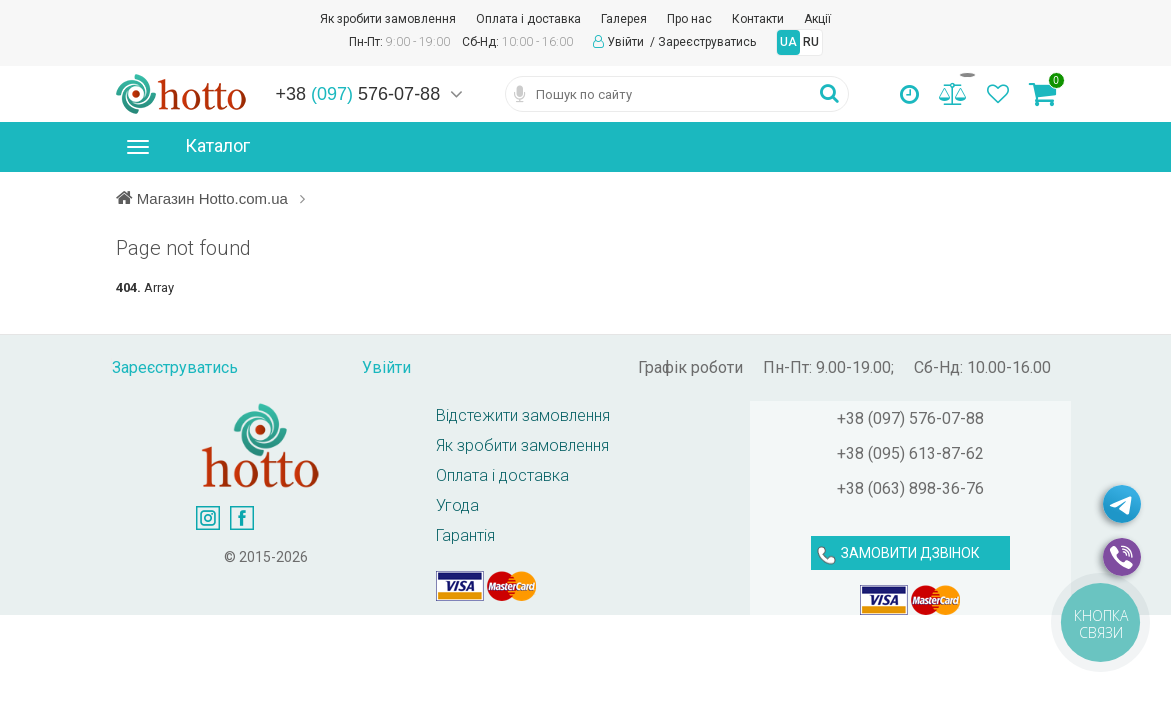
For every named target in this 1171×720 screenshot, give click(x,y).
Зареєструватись (707, 42)
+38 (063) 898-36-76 (910, 488)
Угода (457, 505)
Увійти (627, 42)
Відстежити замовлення (523, 415)
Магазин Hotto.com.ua (215, 198)
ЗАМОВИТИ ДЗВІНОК (910, 553)
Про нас (689, 19)
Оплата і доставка (528, 19)
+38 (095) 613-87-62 (910, 453)
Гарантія (465, 535)
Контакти (758, 19)
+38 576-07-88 (358, 94)
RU (811, 42)
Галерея (624, 19)
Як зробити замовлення (388, 19)
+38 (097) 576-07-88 (910, 418)
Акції (817, 19)
